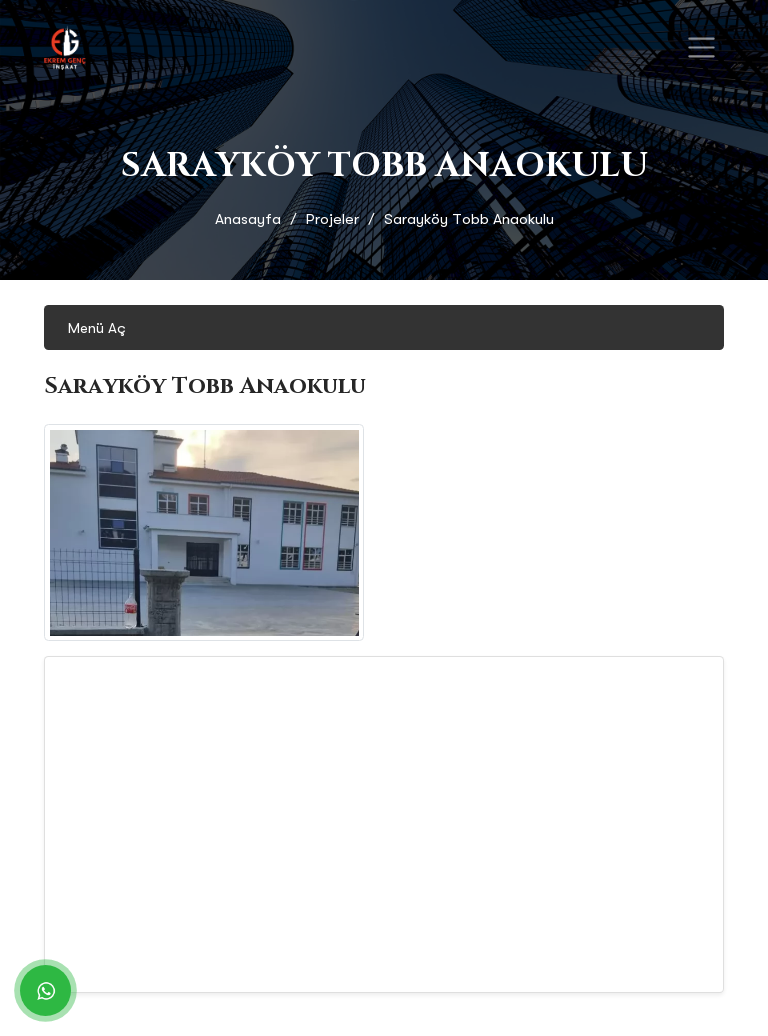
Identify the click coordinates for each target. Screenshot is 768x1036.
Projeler (332, 219)
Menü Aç (97, 328)
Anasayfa (248, 219)
